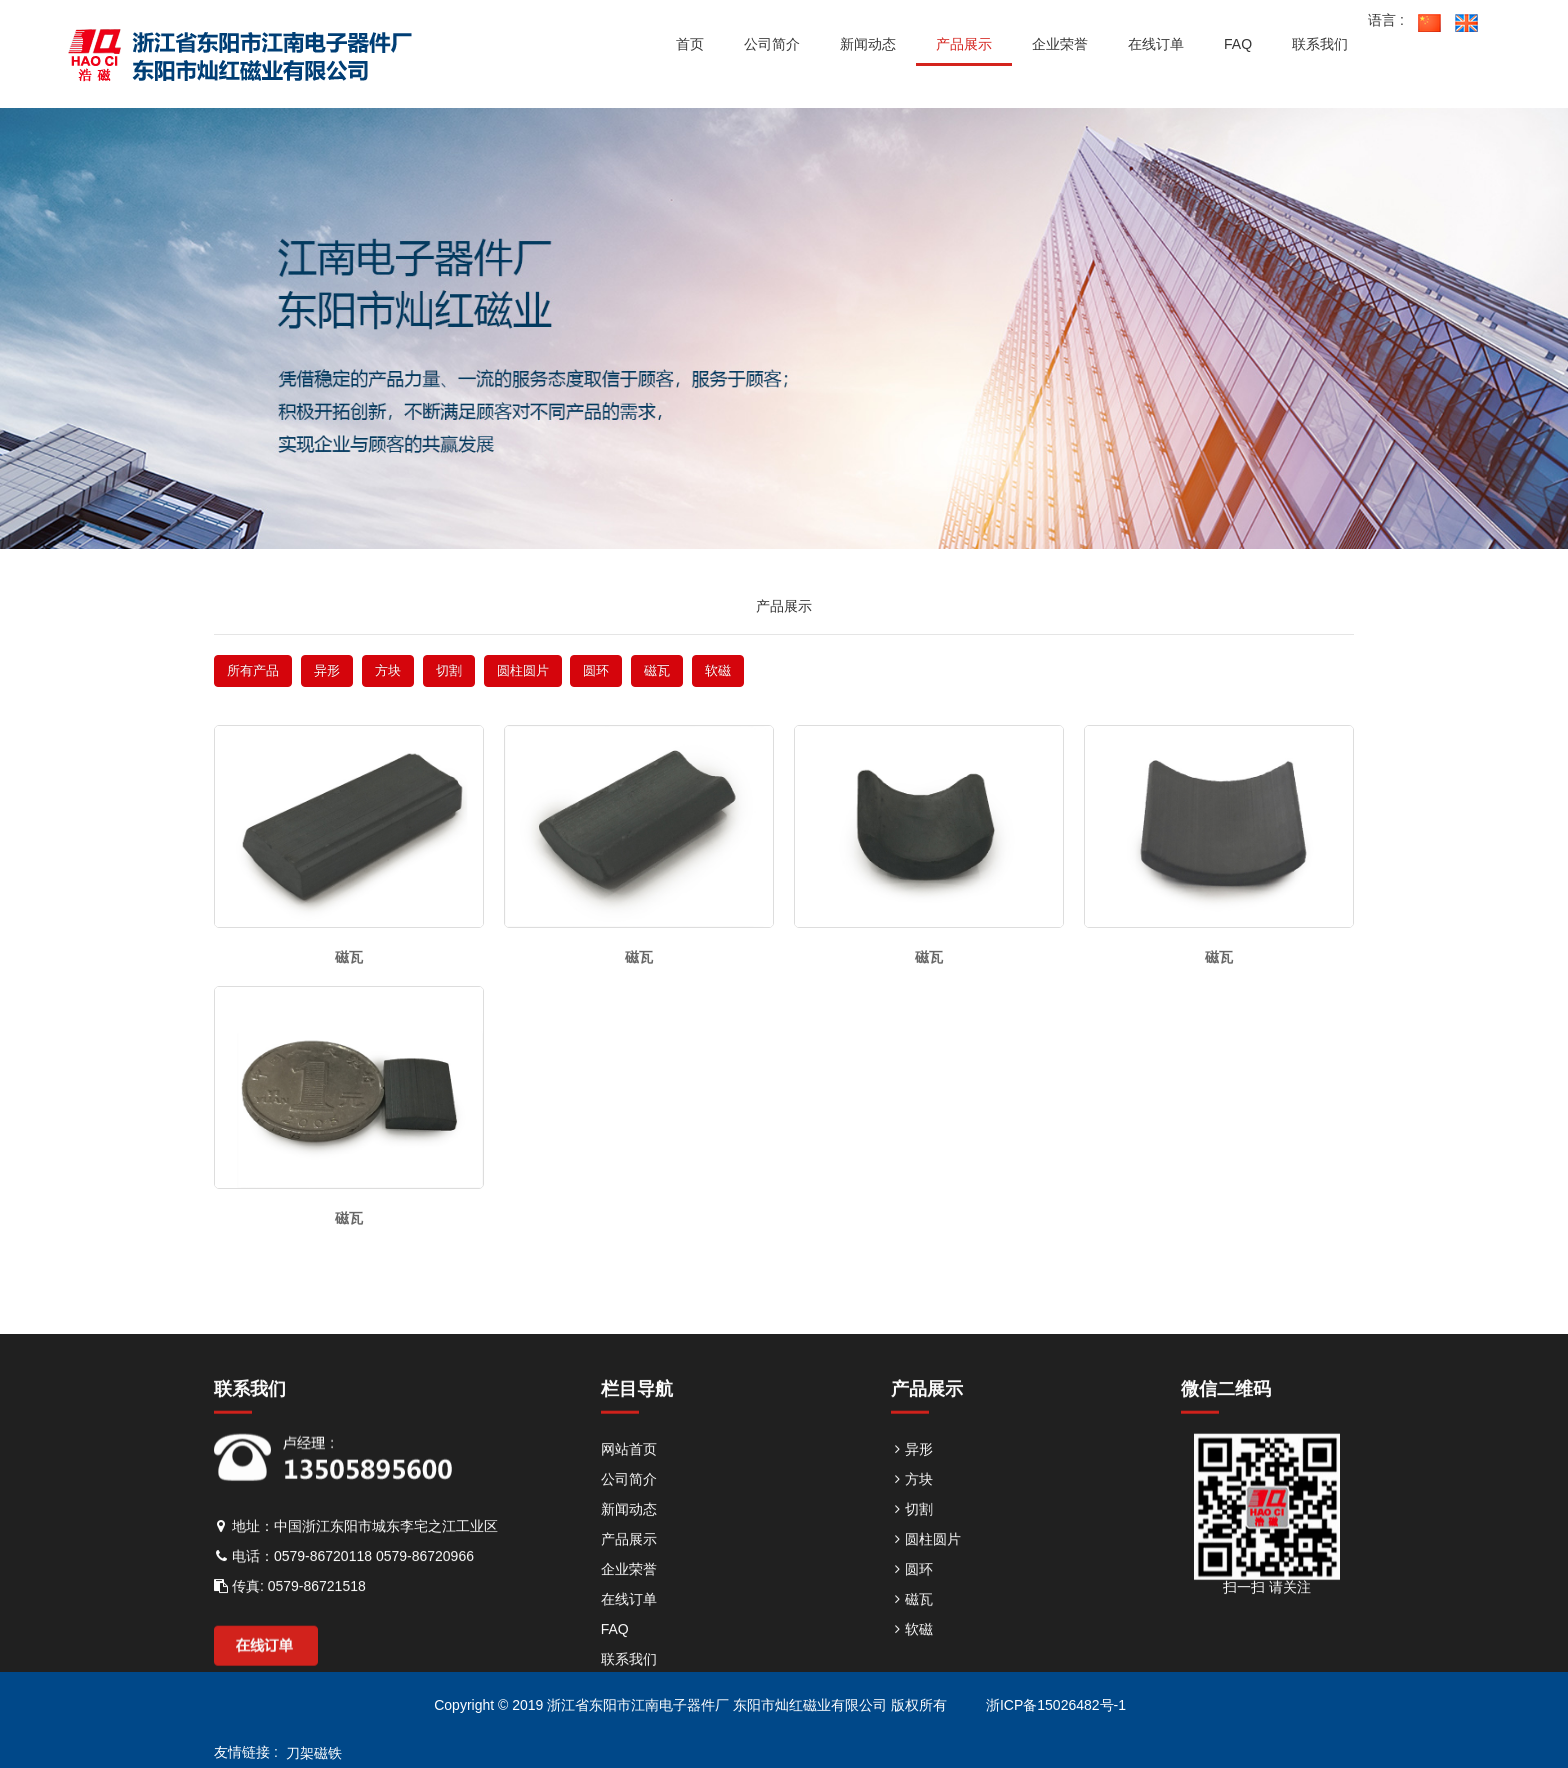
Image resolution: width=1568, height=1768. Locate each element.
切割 (449, 670)
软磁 (718, 670)
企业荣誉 (629, 1601)
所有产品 (253, 670)
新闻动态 (629, 1541)
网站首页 (629, 1481)
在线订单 (629, 1631)
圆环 (596, 670)
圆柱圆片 (523, 670)
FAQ (615, 1661)
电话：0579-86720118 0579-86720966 (344, 1588)
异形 (327, 670)
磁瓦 (657, 670)
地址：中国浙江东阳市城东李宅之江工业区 (356, 1558)
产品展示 (629, 1571)
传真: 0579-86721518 (290, 1618)
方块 (388, 670)
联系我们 (629, 1691)
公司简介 (629, 1511)
